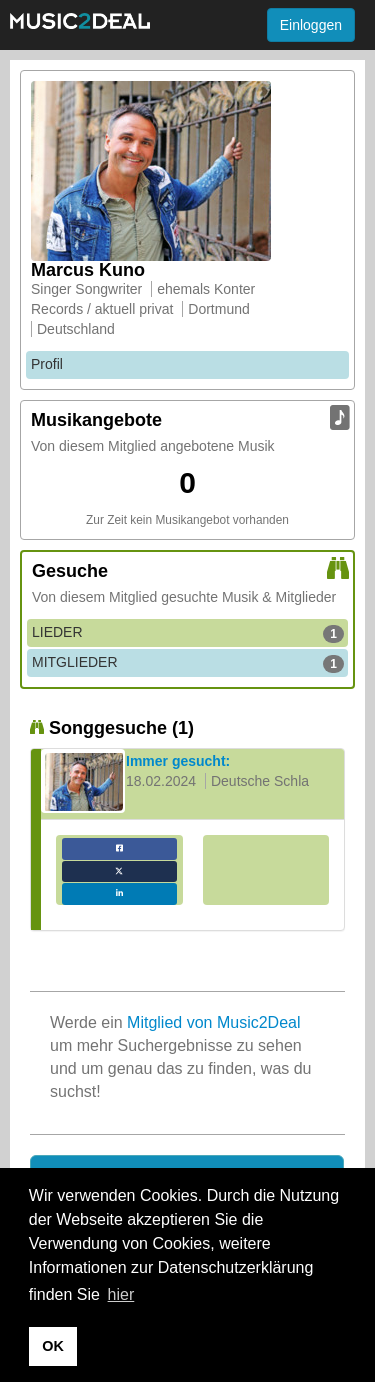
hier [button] (121, 1294)
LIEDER (188, 633)
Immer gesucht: (178, 761)
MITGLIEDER (188, 663)
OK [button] (53, 1346)
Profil (47, 364)
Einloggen (311, 25)
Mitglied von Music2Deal (213, 1022)
